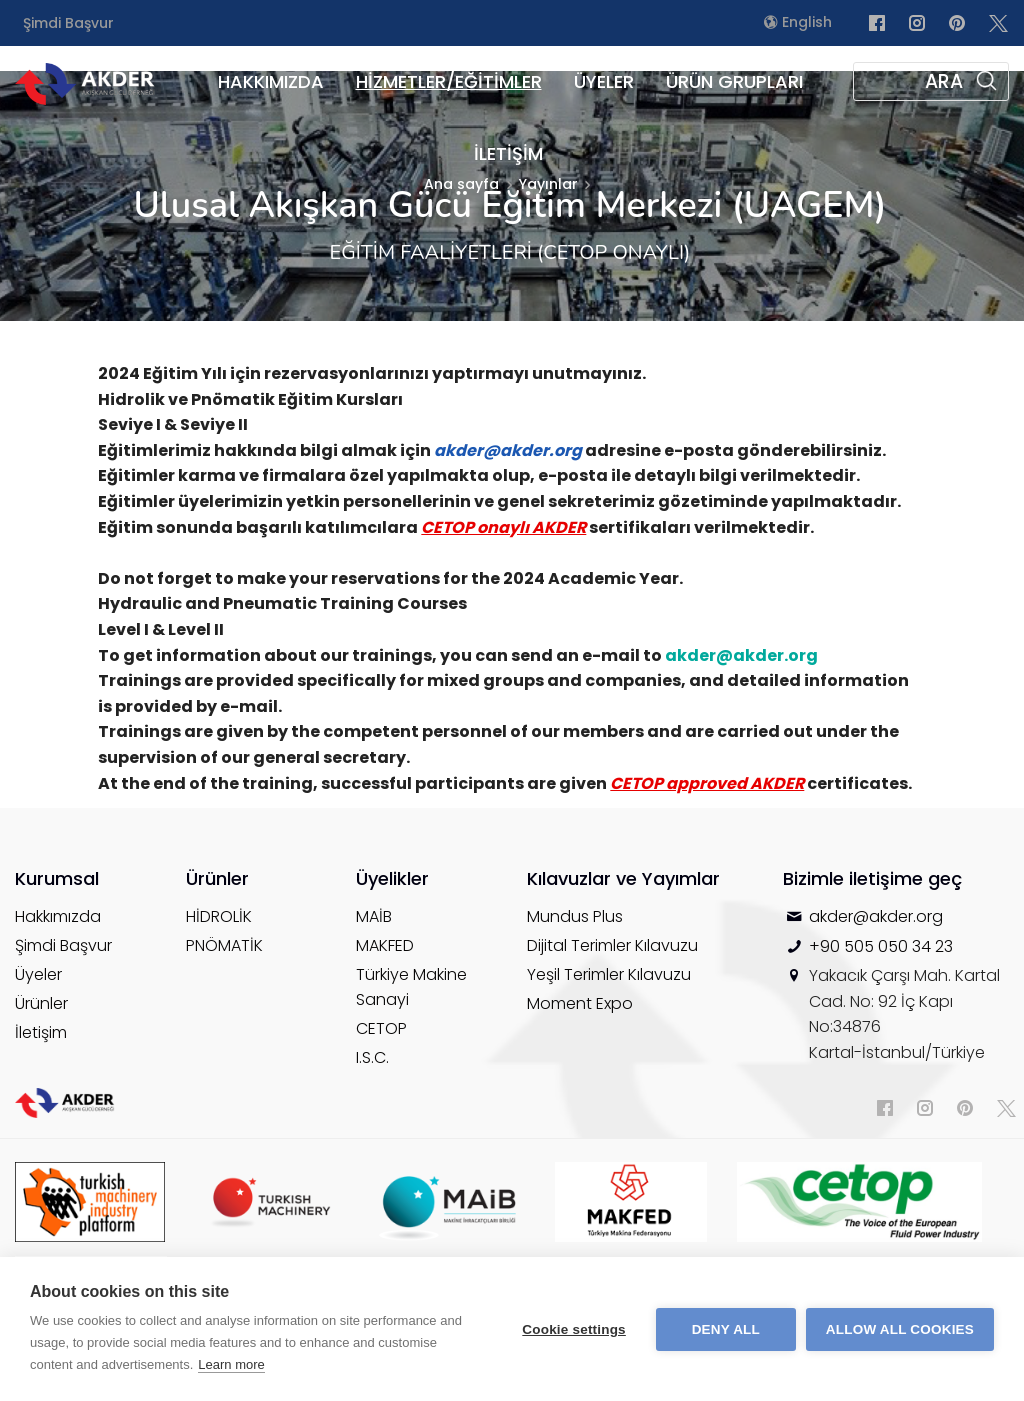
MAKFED (385, 945)
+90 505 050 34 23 (881, 946)
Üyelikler (392, 878)
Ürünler (41, 1003)
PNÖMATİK (224, 945)
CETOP (381, 1028)
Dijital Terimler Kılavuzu (612, 945)
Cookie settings (574, 1329)
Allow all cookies (900, 1329)
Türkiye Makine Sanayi (411, 987)
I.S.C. (372, 1057)
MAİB (374, 916)
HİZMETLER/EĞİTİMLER (449, 81)
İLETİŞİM (508, 153)
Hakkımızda (58, 916)
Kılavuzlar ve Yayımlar (623, 878)
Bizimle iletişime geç (872, 878)
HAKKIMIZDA (271, 81)
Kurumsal (57, 878)
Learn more (231, 1364)
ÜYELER (604, 81)
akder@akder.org (876, 916)
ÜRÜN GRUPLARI (734, 81)
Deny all (726, 1329)
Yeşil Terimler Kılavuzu (609, 974)
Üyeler (38, 974)
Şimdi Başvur (68, 23)
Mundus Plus (575, 916)
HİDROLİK (219, 916)
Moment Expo (580, 1003)
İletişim (41, 1032)
